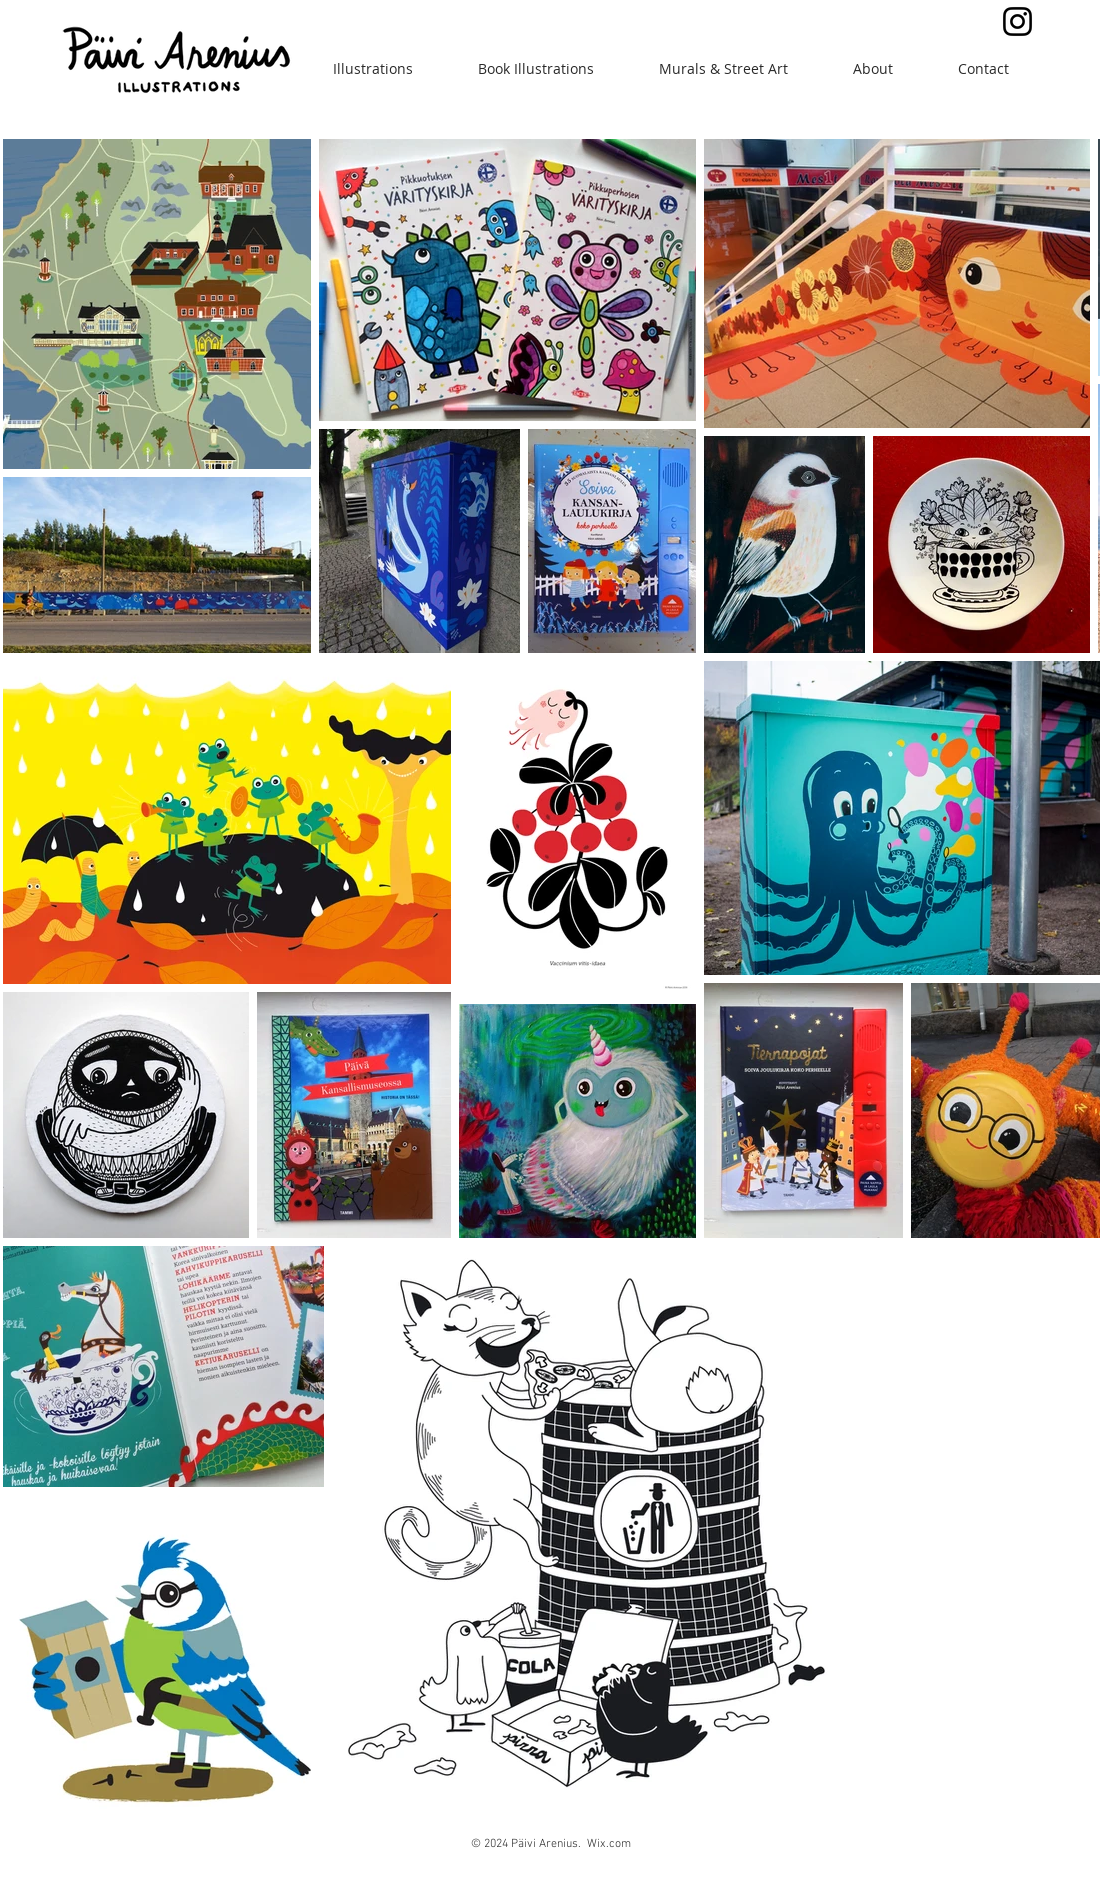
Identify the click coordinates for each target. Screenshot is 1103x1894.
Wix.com (609, 1844)
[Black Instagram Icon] (1017, 21)
